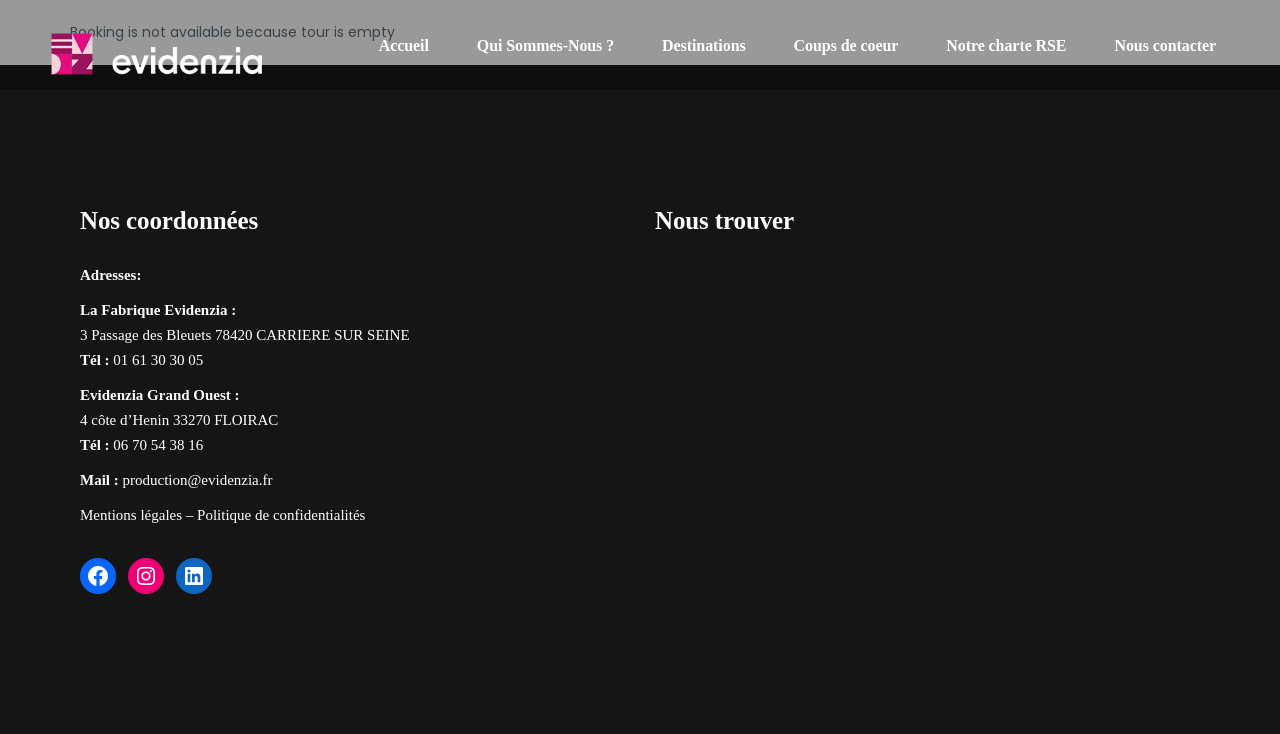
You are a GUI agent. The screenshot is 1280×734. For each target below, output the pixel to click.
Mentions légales (131, 515)
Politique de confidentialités (281, 515)
